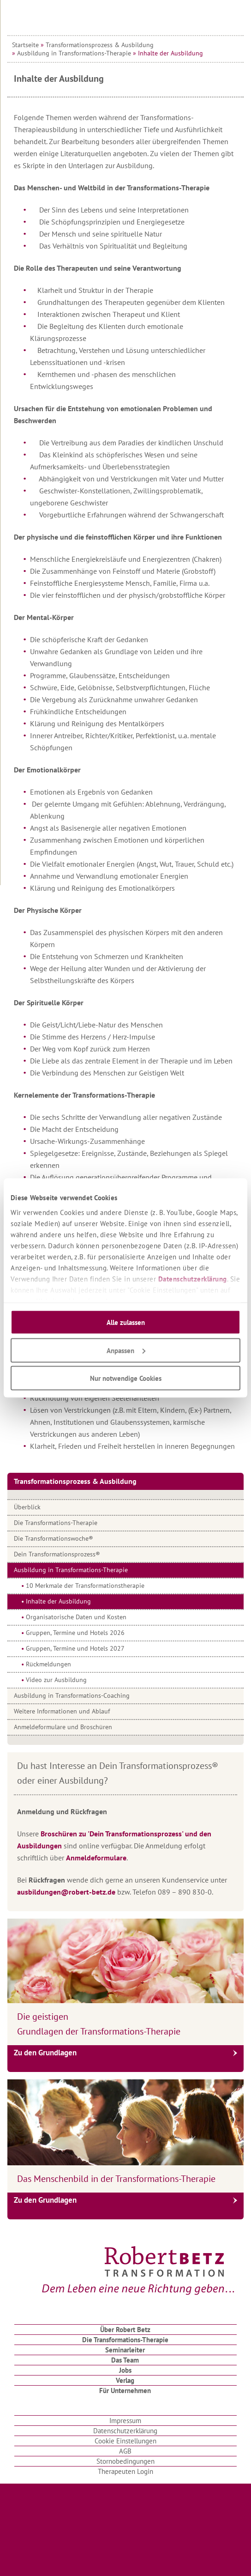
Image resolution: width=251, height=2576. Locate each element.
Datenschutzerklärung (192, 1278)
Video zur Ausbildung (56, 1680)
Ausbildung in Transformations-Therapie (74, 53)
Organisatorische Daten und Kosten (76, 1617)
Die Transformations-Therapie (55, 1523)
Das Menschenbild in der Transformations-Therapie (116, 2179)
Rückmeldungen (48, 1664)
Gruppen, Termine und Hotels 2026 (75, 1632)
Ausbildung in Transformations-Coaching (72, 1695)
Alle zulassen (126, 1322)
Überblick (27, 1507)
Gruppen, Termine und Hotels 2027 (75, 1648)
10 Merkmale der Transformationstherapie (85, 1585)
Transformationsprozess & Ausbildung (100, 45)
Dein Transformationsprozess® (57, 1554)
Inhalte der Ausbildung (58, 1601)
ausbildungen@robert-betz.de (66, 1891)
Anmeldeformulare (96, 1857)
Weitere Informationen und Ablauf (62, 1711)
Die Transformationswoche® (53, 1538)
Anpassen (126, 1350)
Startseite (25, 45)
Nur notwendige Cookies (125, 1378)
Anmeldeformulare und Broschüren (63, 1727)
